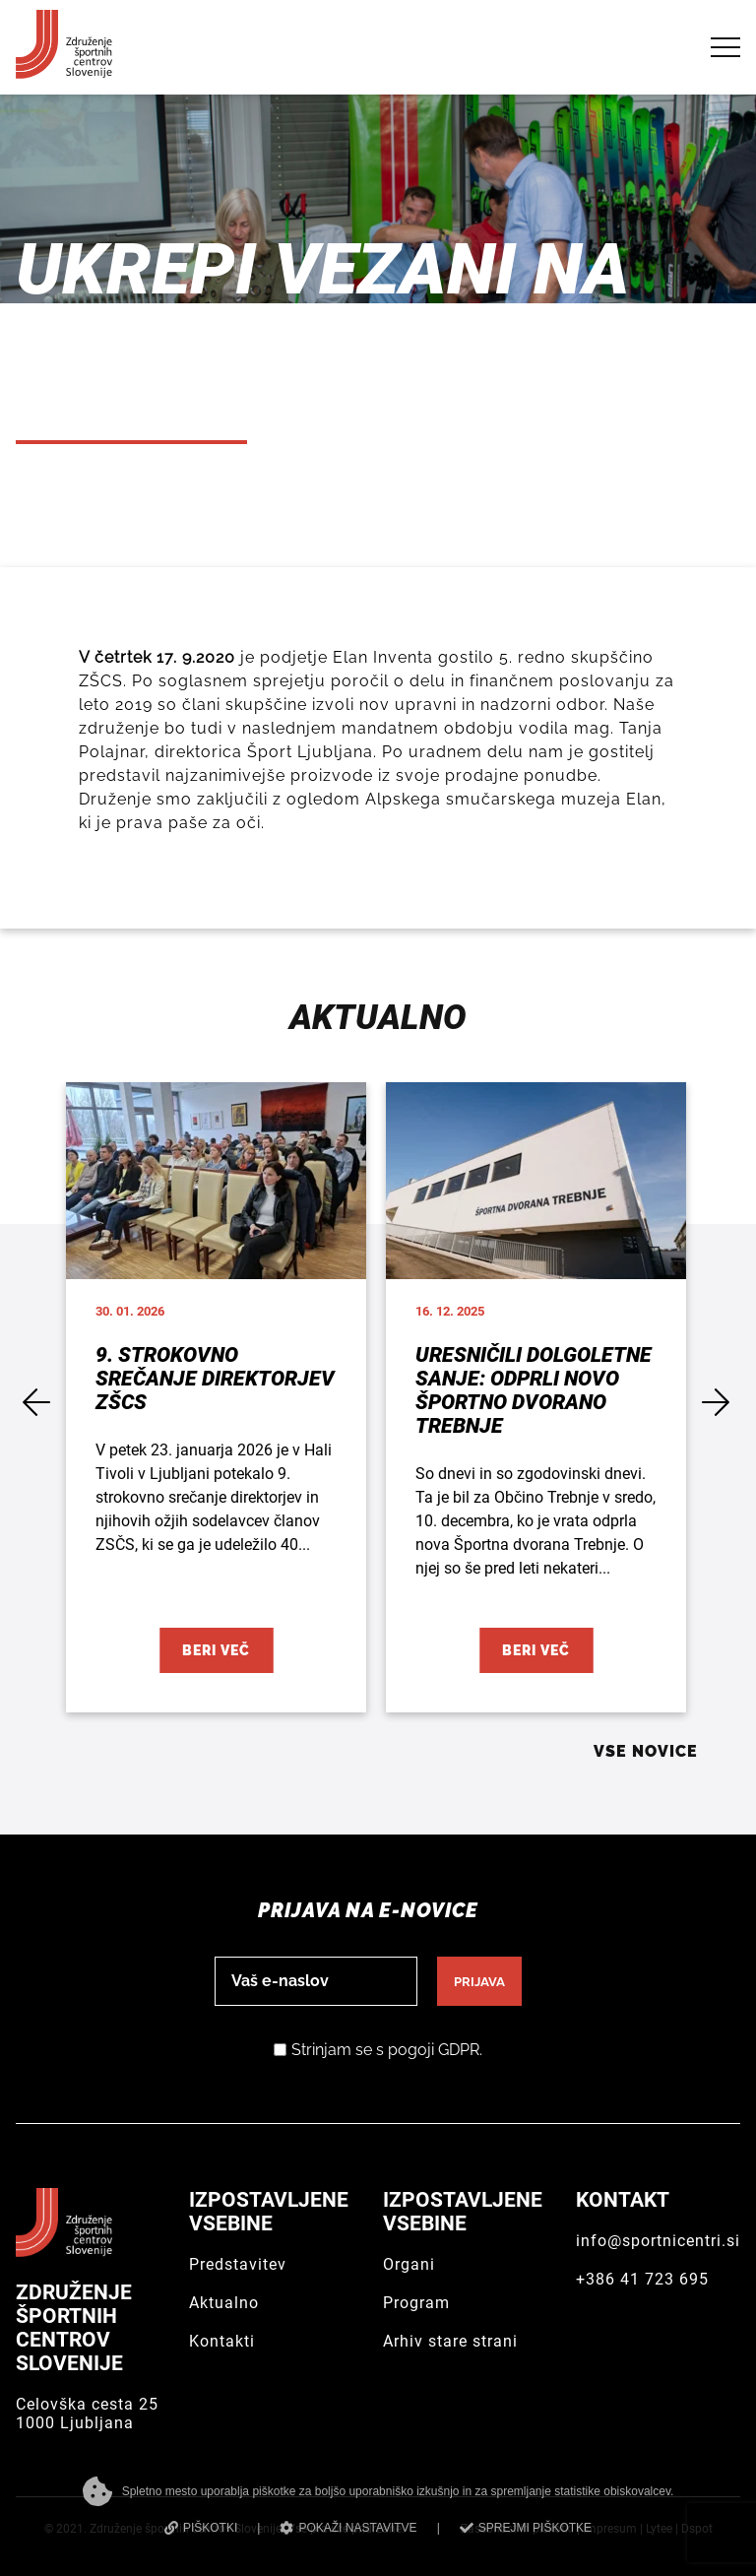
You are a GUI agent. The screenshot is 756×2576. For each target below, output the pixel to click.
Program (416, 2302)
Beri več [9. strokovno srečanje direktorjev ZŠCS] (216, 1650)
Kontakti (222, 2341)
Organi (409, 2264)
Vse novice (646, 1751)
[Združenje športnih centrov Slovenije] (64, 70)
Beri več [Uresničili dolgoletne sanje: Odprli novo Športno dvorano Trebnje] (536, 1650)
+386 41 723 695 (642, 2279)
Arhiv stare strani (450, 2341)
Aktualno (224, 2302)
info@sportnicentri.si (658, 2240)
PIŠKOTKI (200, 2528)
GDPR (458, 2049)
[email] (316, 1981)
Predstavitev (237, 2264)
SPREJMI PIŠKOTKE (526, 2528)
